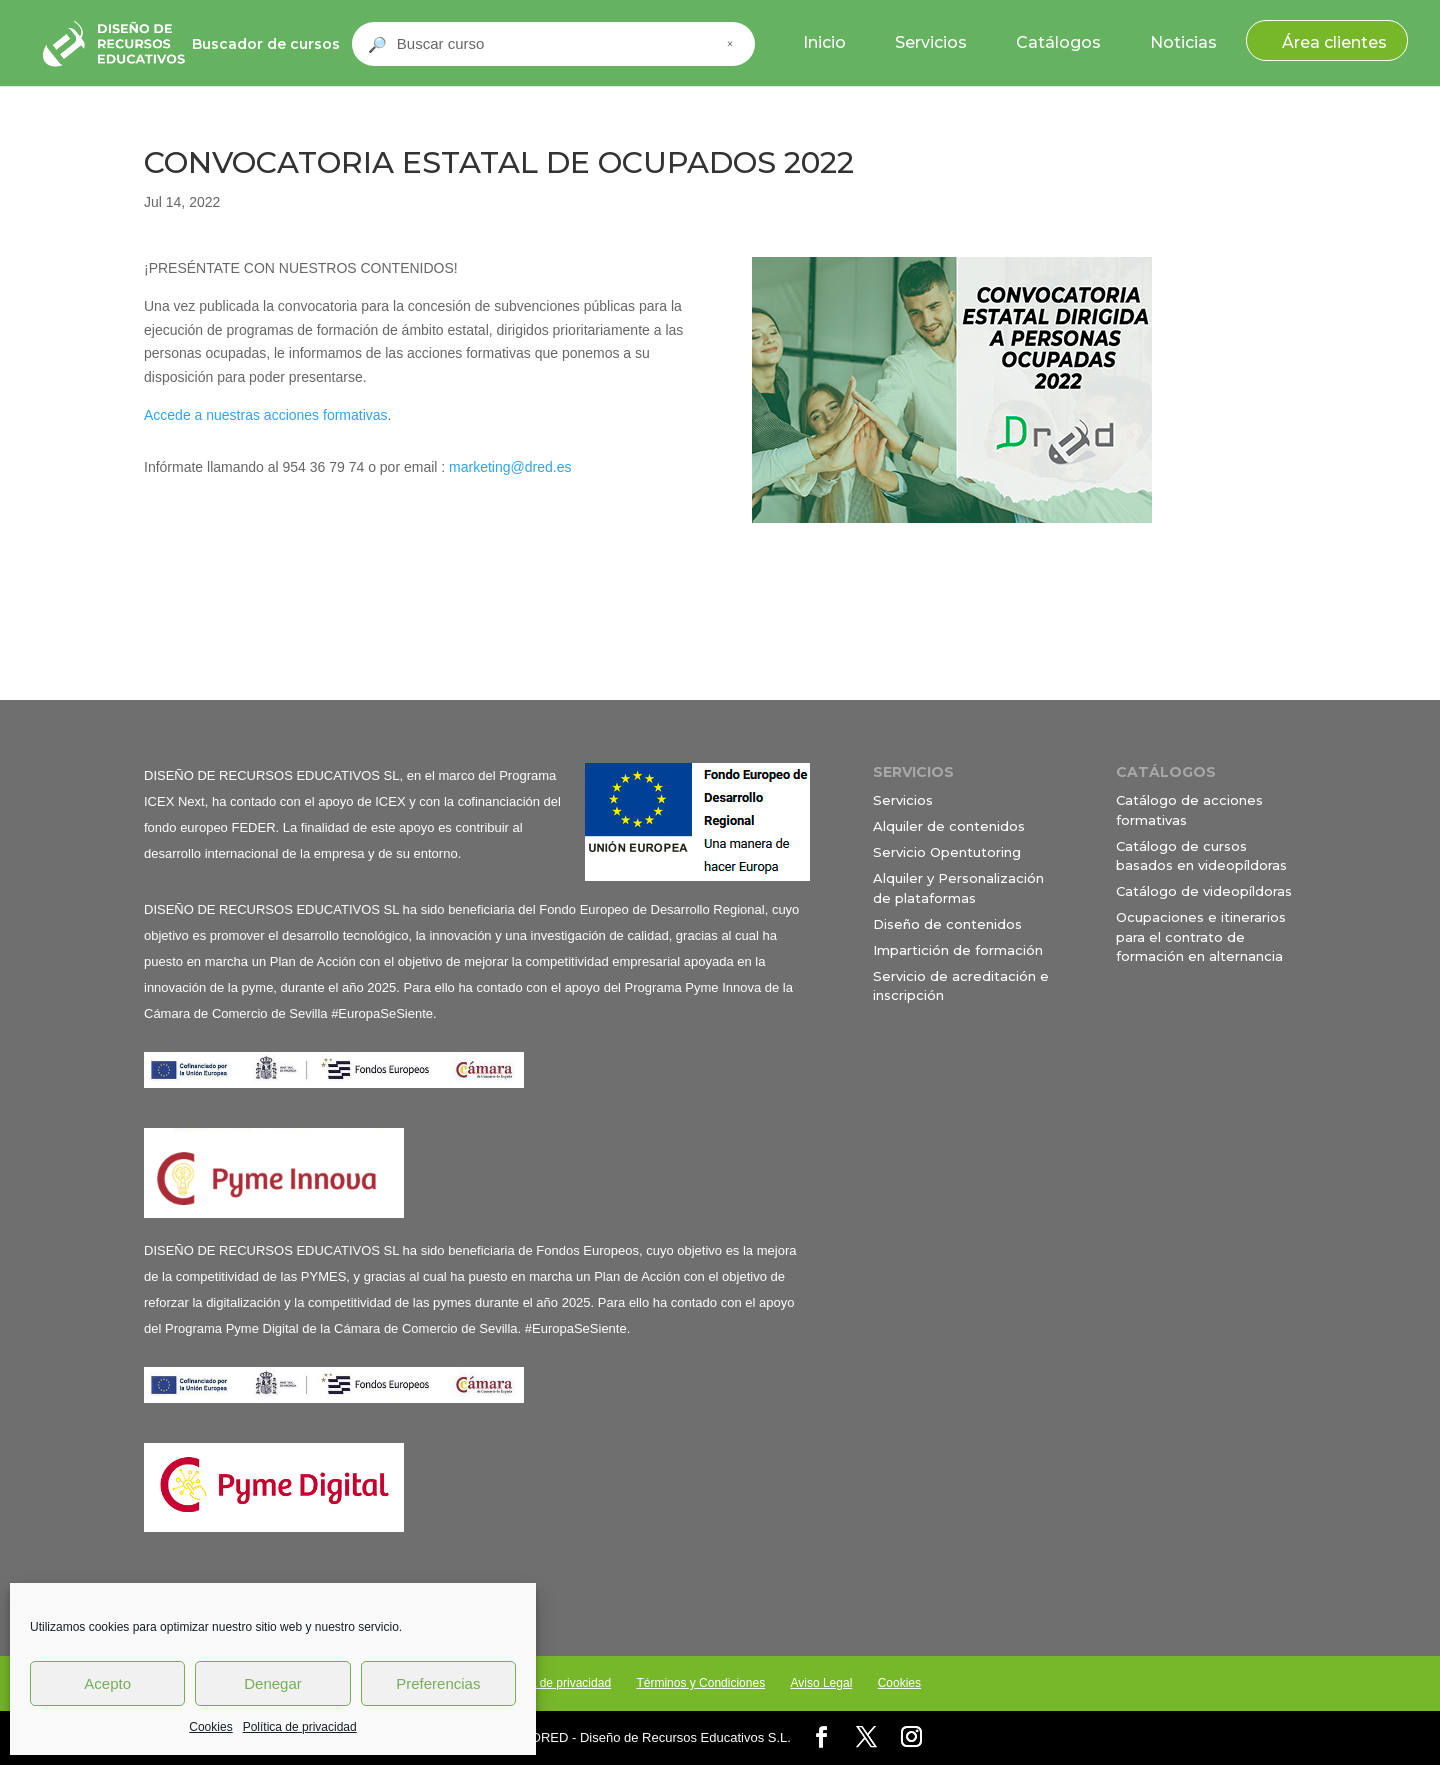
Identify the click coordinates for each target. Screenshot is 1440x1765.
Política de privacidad (300, 1727)
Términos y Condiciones (700, 1683)
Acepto (107, 1683)
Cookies (210, 1727)
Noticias (1183, 42)
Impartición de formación (958, 950)
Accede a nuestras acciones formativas (266, 415)
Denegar (273, 1683)
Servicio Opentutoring (947, 852)
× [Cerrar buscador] (730, 44)
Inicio (824, 42)
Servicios (931, 42)
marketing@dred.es (510, 467)
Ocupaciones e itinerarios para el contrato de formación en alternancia (1201, 936)
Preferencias (438, 1683)
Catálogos (1058, 42)
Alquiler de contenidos (949, 826)
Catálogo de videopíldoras (1204, 891)
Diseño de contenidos (947, 924)
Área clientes (1334, 42)
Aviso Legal (821, 1683)
